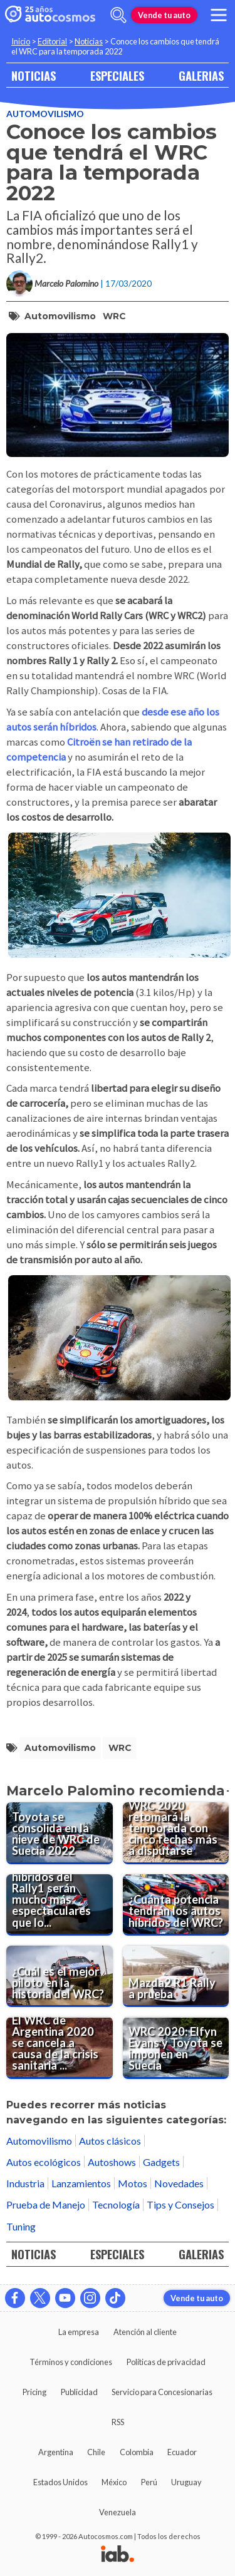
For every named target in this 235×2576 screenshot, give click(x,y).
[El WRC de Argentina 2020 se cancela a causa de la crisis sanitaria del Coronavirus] (59, 2047)
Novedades (179, 2183)
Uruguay (186, 2482)
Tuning (21, 2226)
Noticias (89, 41)
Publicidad (79, 2392)
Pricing (34, 2392)
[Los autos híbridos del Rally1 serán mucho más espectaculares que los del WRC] (59, 1905)
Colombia (137, 2452)
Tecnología (116, 2204)
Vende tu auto (164, 15)
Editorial (52, 41)
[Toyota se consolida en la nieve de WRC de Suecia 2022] (59, 1833)
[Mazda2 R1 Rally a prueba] (176, 1976)
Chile (96, 2452)
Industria (25, 2183)
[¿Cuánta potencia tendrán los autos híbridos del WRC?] (176, 1905)
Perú (149, 2482)
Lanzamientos (81, 2183)
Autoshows (112, 2162)
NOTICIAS (33, 75)
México (114, 2482)
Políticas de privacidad (166, 2362)
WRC (114, 316)
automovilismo (60, 316)
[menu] (218, 15)
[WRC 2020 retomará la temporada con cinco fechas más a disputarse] (176, 1833)
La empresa (78, 2332)
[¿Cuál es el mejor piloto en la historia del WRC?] (59, 1976)
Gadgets (161, 2162)
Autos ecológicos (43, 2162)
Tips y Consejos (180, 2204)
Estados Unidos (60, 2482)
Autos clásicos (110, 2141)
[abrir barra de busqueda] (118, 15)
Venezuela (117, 2512)
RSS (118, 2422)
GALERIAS (201, 75)
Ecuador (182, 2452)
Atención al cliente (145, 2332)
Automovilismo (45, 113)
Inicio (20, 41)
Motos (132, 2183)
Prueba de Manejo (45, 2204)
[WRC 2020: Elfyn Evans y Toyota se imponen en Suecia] (176, 2047)
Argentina (55, 2452)
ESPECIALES (117, 75)
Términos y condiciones (70, 2362)
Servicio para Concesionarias (162, 2392)
